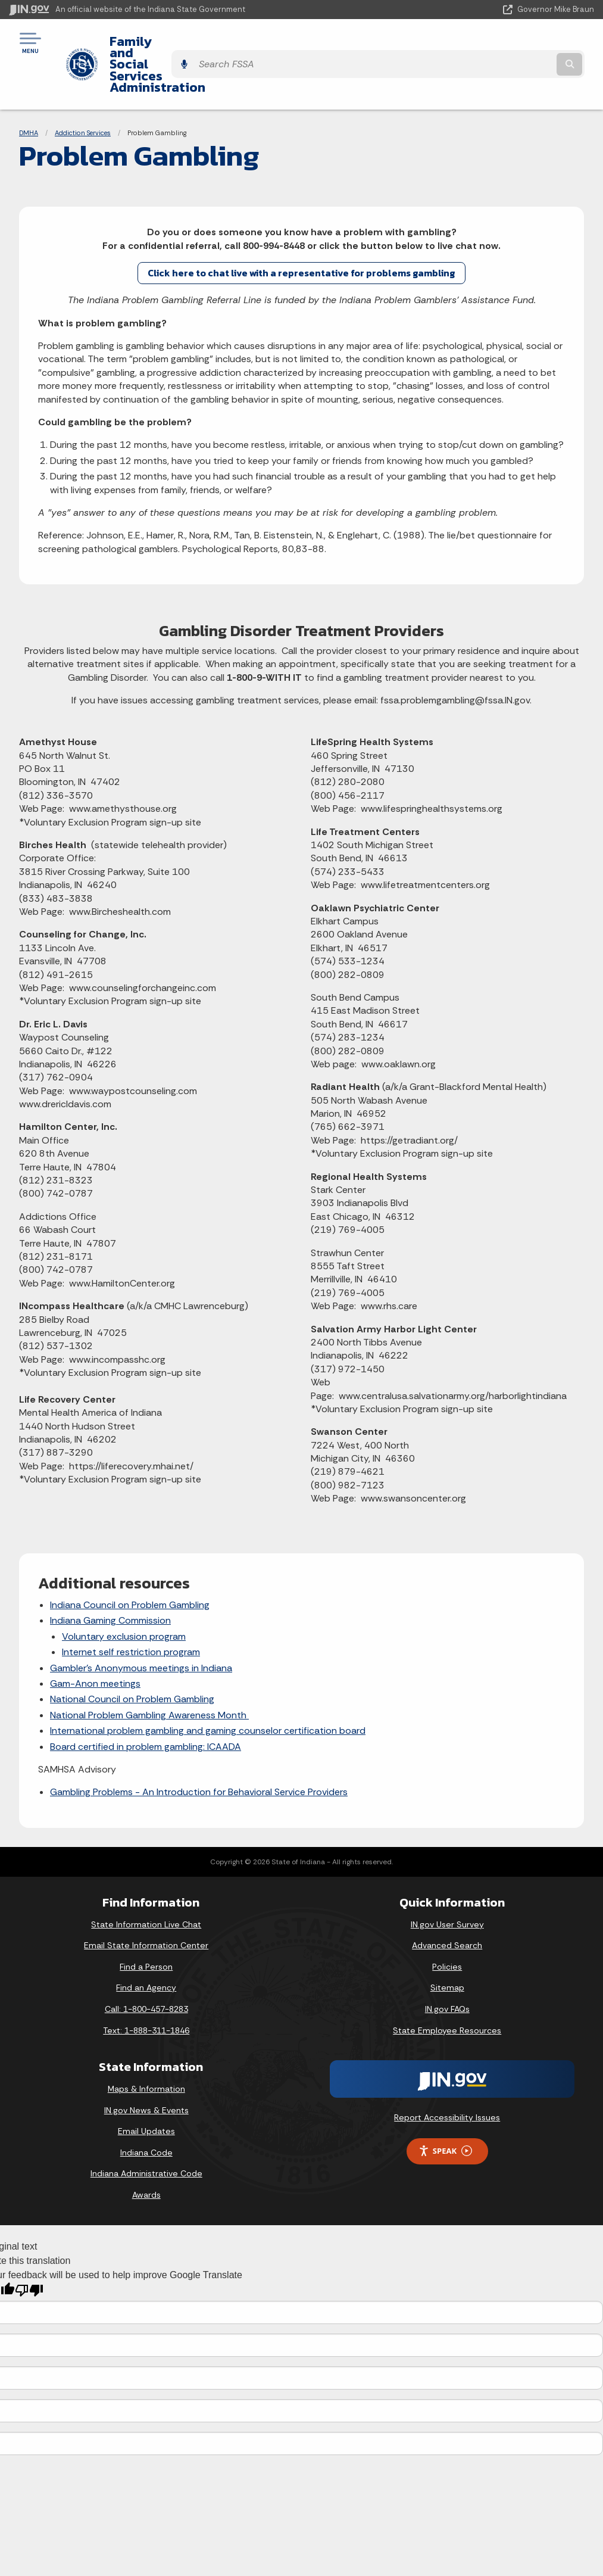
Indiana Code (146, 2109)
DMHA (28, 89)
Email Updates (146, 2087)
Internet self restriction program (131, 1608)
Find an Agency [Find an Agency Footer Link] (146, 1944)
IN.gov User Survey (447, 1881)
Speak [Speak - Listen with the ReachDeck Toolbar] (445, 2107)
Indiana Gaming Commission (110, 1577)
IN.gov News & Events (146, 2066)
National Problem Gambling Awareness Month (149, 1671)
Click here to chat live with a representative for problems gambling (301, 229)
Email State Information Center (146, 1901)
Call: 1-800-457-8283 (146, 1965)
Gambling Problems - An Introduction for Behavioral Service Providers (199, 1748)
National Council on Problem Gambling (132, 1655)
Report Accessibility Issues (447, 2074)
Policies (447, 1923)
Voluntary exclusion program (124, 1593)
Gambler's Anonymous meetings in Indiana (141, 1624)
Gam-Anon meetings (95, 1640)
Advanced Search (447, 1901)
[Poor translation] (29, 2247)
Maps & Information (146, 2045)
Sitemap (447, 1944)
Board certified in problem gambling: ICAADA (145, 1703)
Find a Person (146, 1923)
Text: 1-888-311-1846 (146, 1987)
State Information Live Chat (146, 1881)
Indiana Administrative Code (146, 2130)
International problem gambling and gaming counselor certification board (207, 1687)
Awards (146, 2151)
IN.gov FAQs (447, 1965)
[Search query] (506, 42)
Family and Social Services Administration (229, 42)
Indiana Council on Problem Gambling (130, 1561)
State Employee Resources (447, 1987)
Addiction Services (83, 89)
